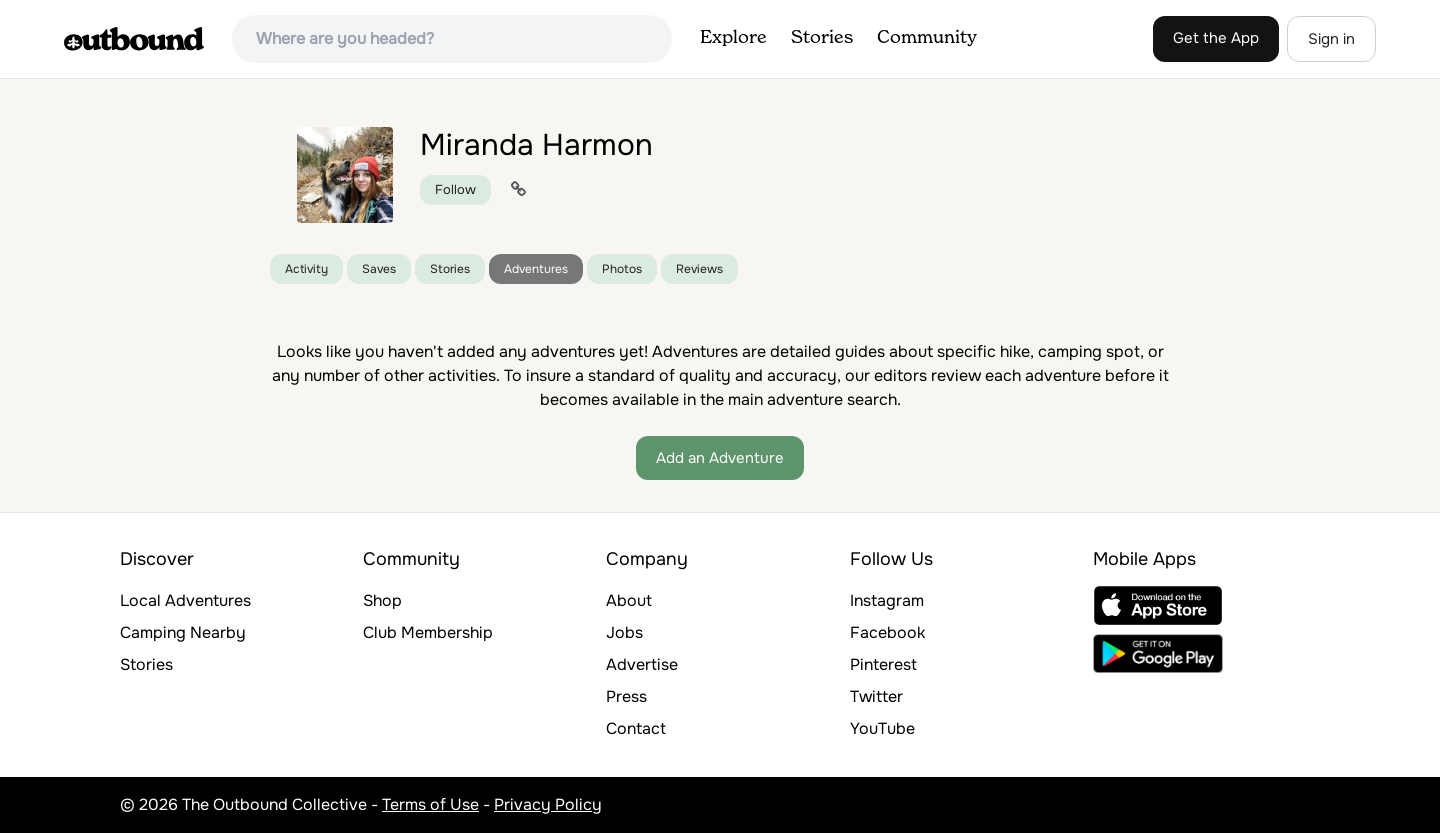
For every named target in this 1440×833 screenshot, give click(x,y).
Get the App (1216, 38)
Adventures (536, 269)
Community (927, 38)
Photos (622, 269)
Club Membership (428, 632)
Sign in (1331, 39)
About (629, 600)
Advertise (642, 664)
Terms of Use (430, 804)
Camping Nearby (183, 632)
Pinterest (883, 664)
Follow (455, 189)
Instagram (887, 600)
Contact (636, 728)
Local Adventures (185, 600)
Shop (382, 600)
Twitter (876, 696)
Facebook (887, 632)
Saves (379, 269)
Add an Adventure (720, 458)
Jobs (624, 632)
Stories (822, 38)
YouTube (882, 728)
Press (626, 696)
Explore (733, 38)
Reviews (699, 269)
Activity (306, 269)
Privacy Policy (548, 804)
